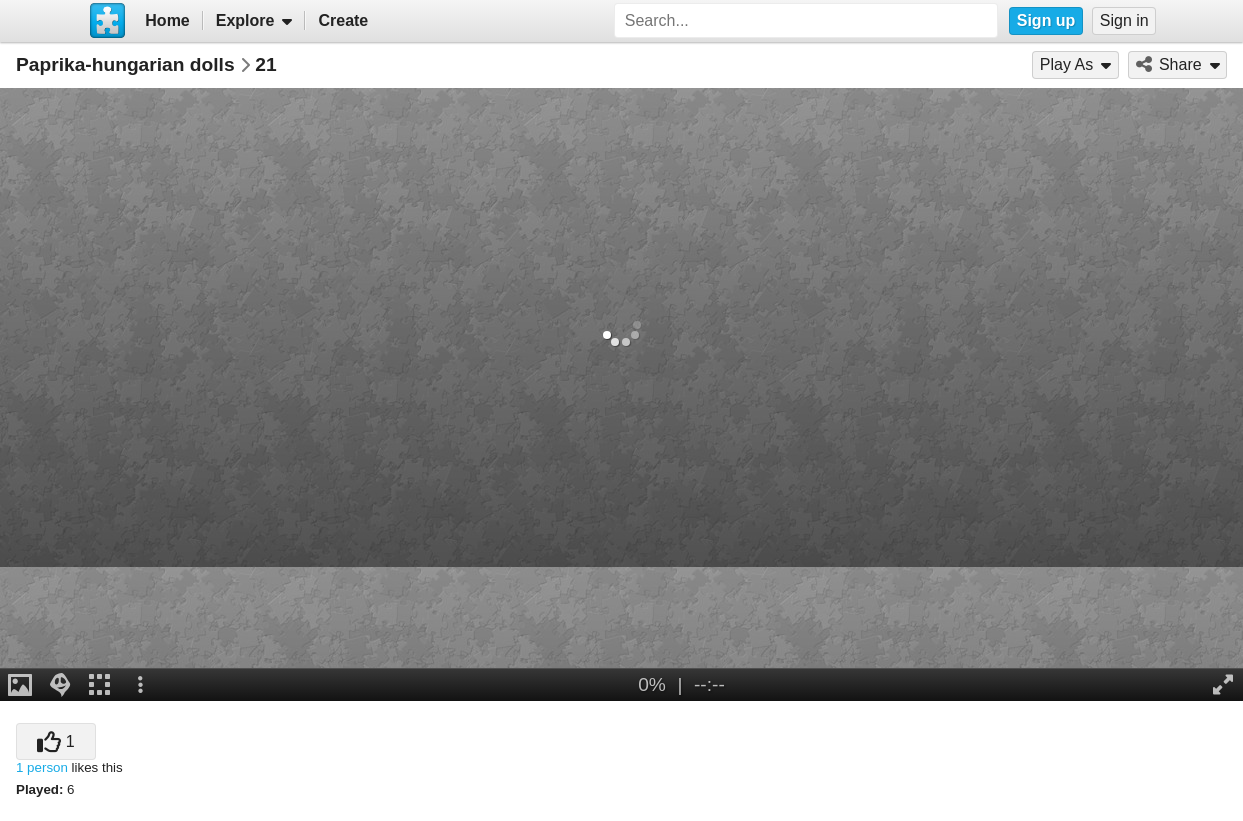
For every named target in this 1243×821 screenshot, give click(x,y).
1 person (42, 767)
